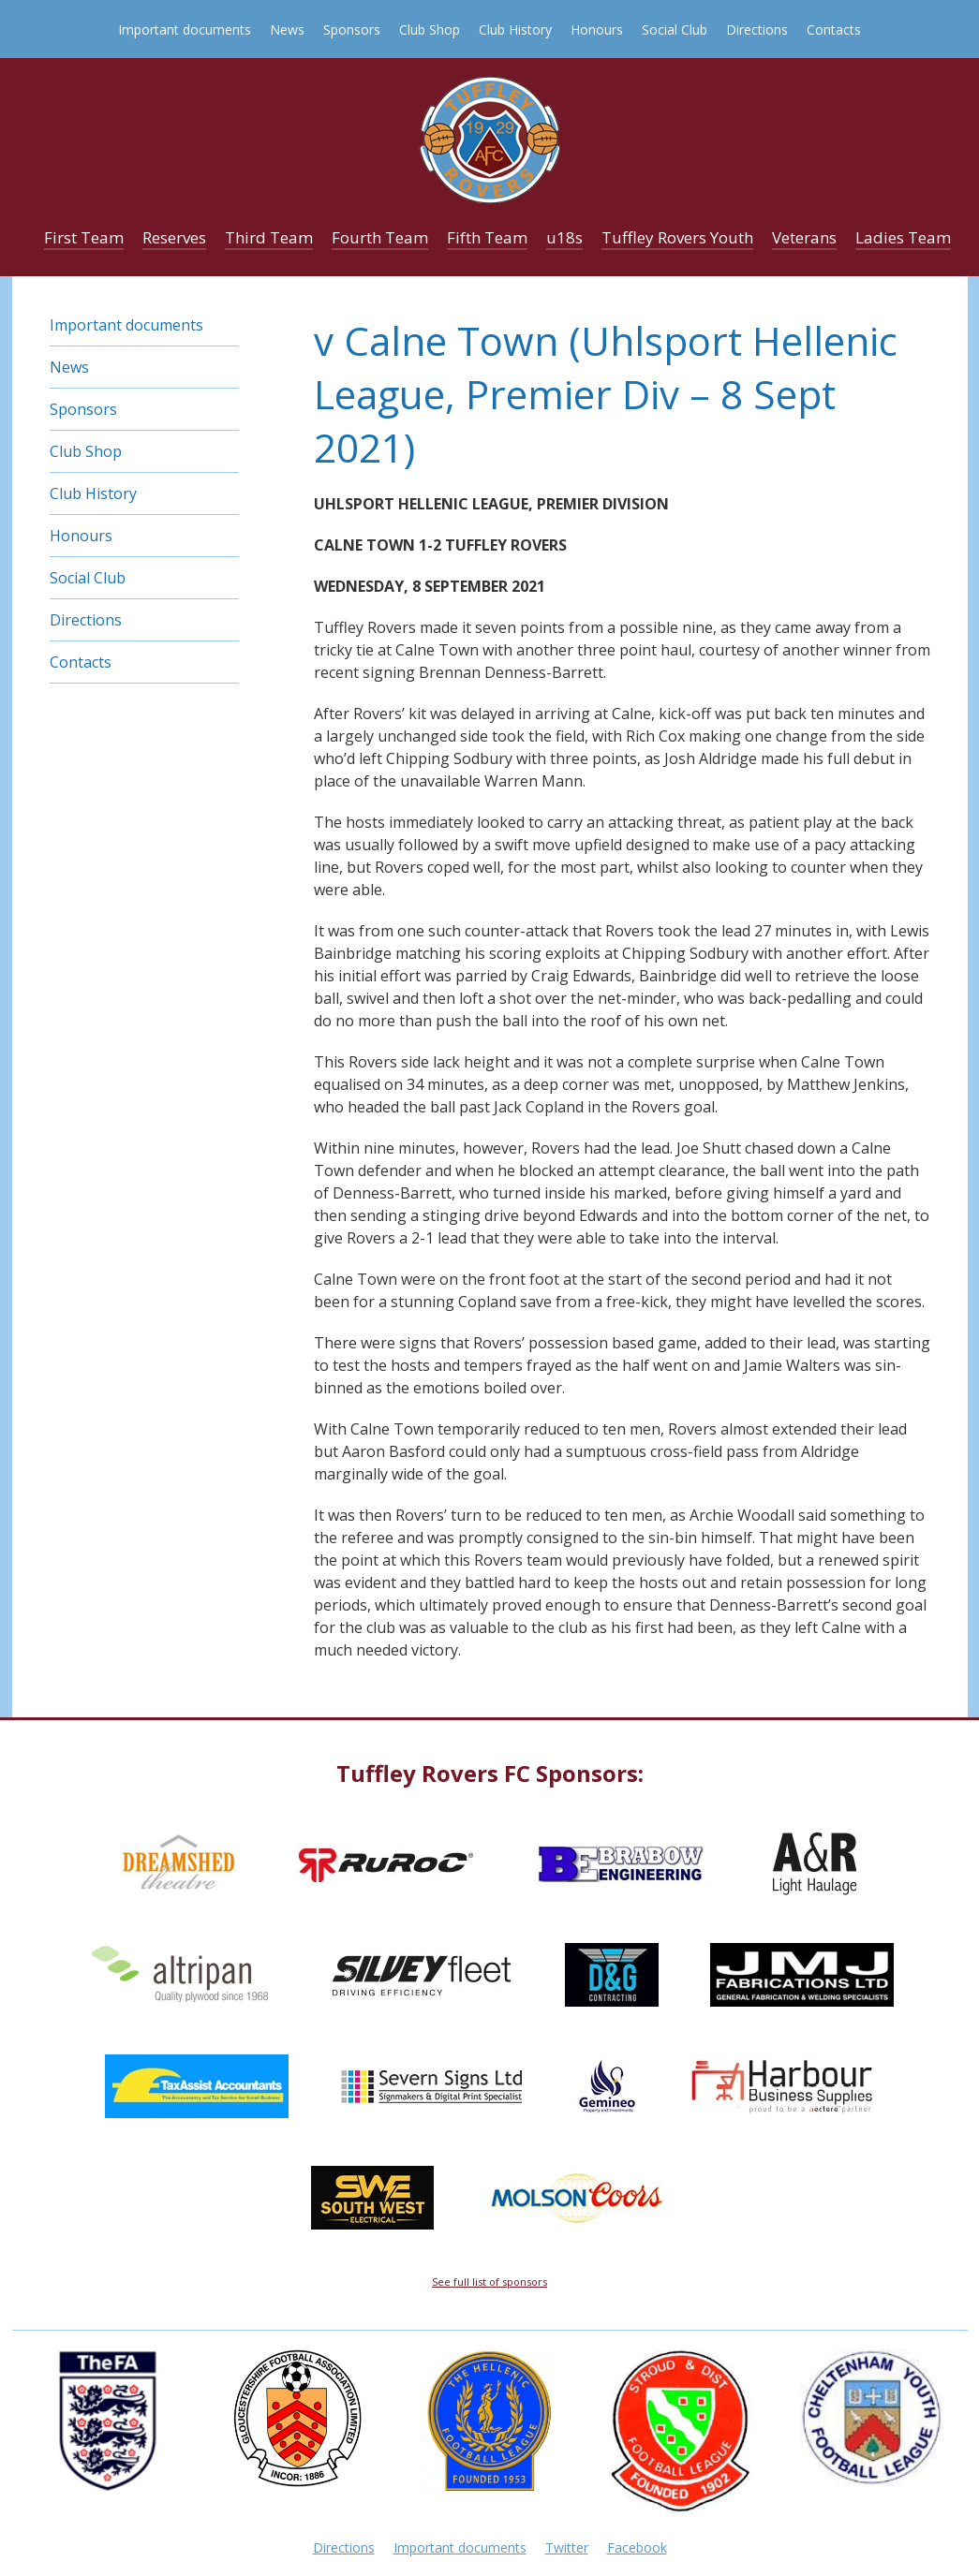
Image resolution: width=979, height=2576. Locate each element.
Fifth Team (487, 237)
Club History (515, 29)
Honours (597, 29)
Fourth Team (380, 237)
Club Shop (429, 29)
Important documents (184, 29)
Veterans (804, 237)
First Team (84, 237)
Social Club (674, 29)
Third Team (269, 237)
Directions (757, 29)
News (287, 29)
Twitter (566, 2547)
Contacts (834, 29)
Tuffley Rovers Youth (677, 237)
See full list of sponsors (489, 2281)
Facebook (637, 2547)
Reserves (174, 237)
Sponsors (351, 29)
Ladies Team (903, 237)
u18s (564, 237)
